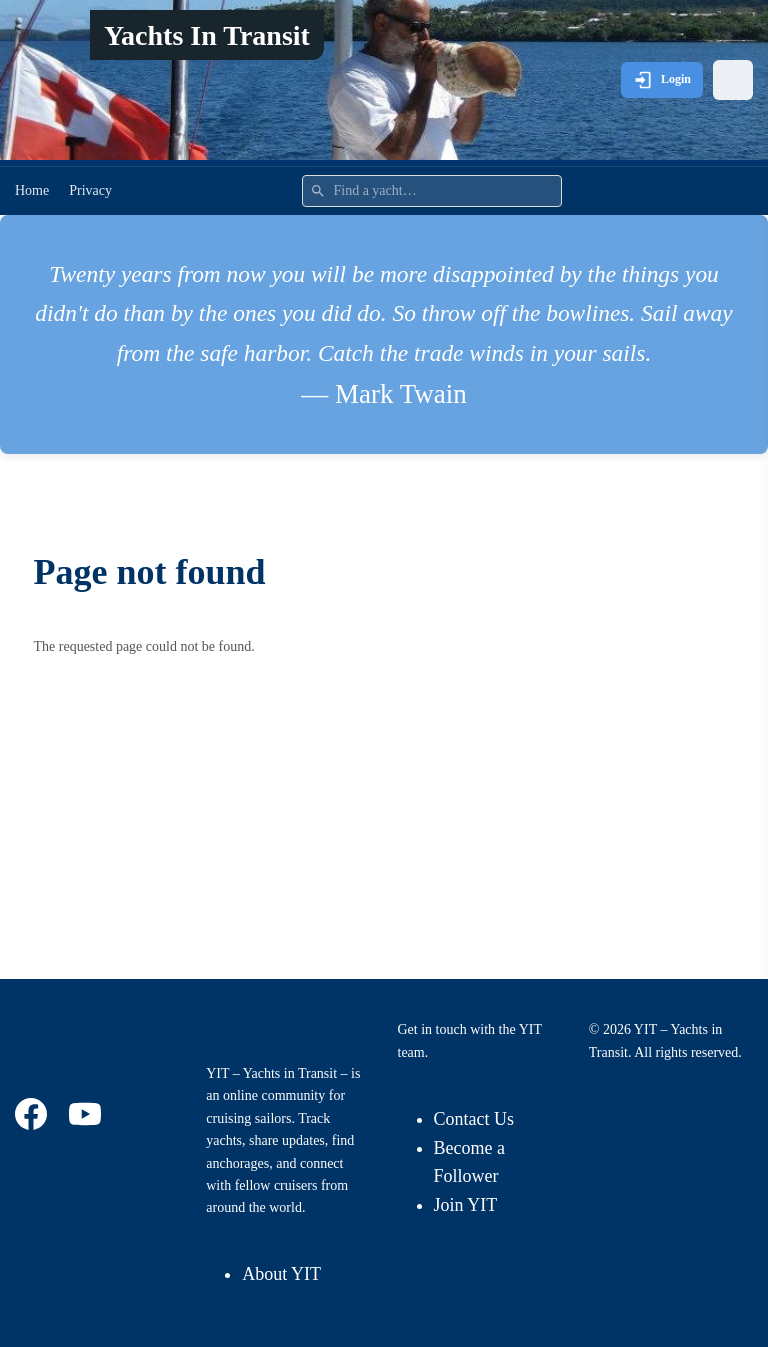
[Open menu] (733, 80)
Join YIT (466, 1205)
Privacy (90, 190)
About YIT (281, 1274)
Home (32, 190)
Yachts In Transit (207, 35)
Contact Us (474, 1119)
